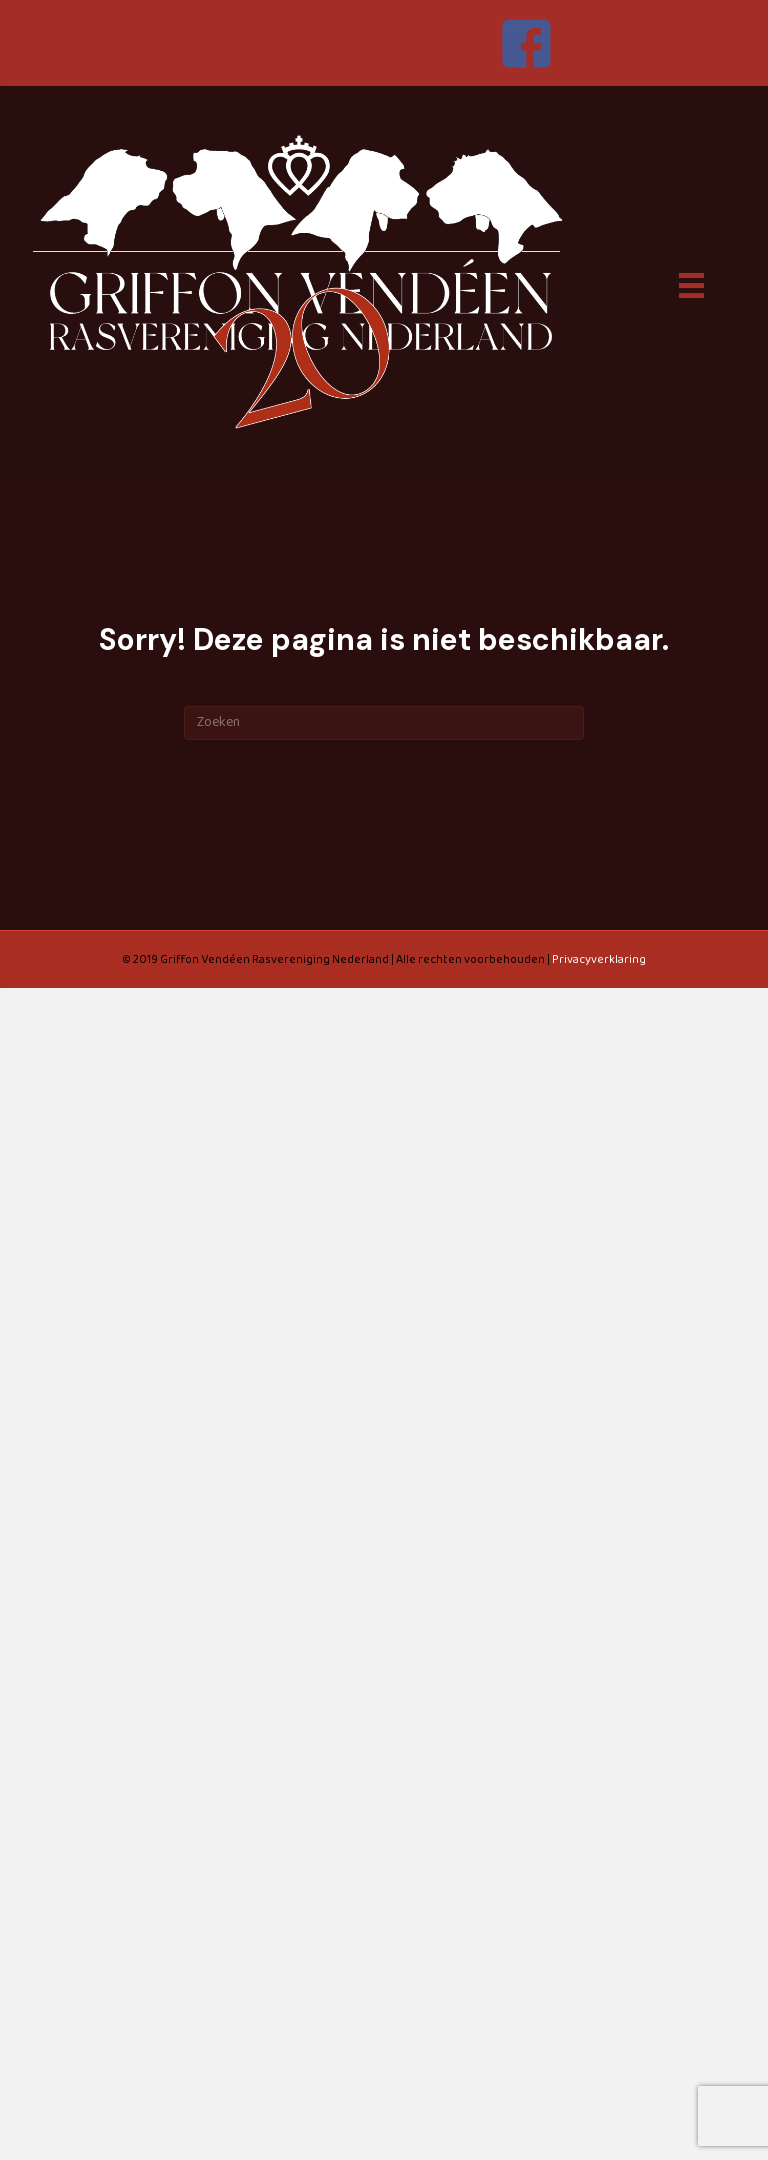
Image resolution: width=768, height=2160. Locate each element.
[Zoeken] (384, 723)
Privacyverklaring (599, 959)
